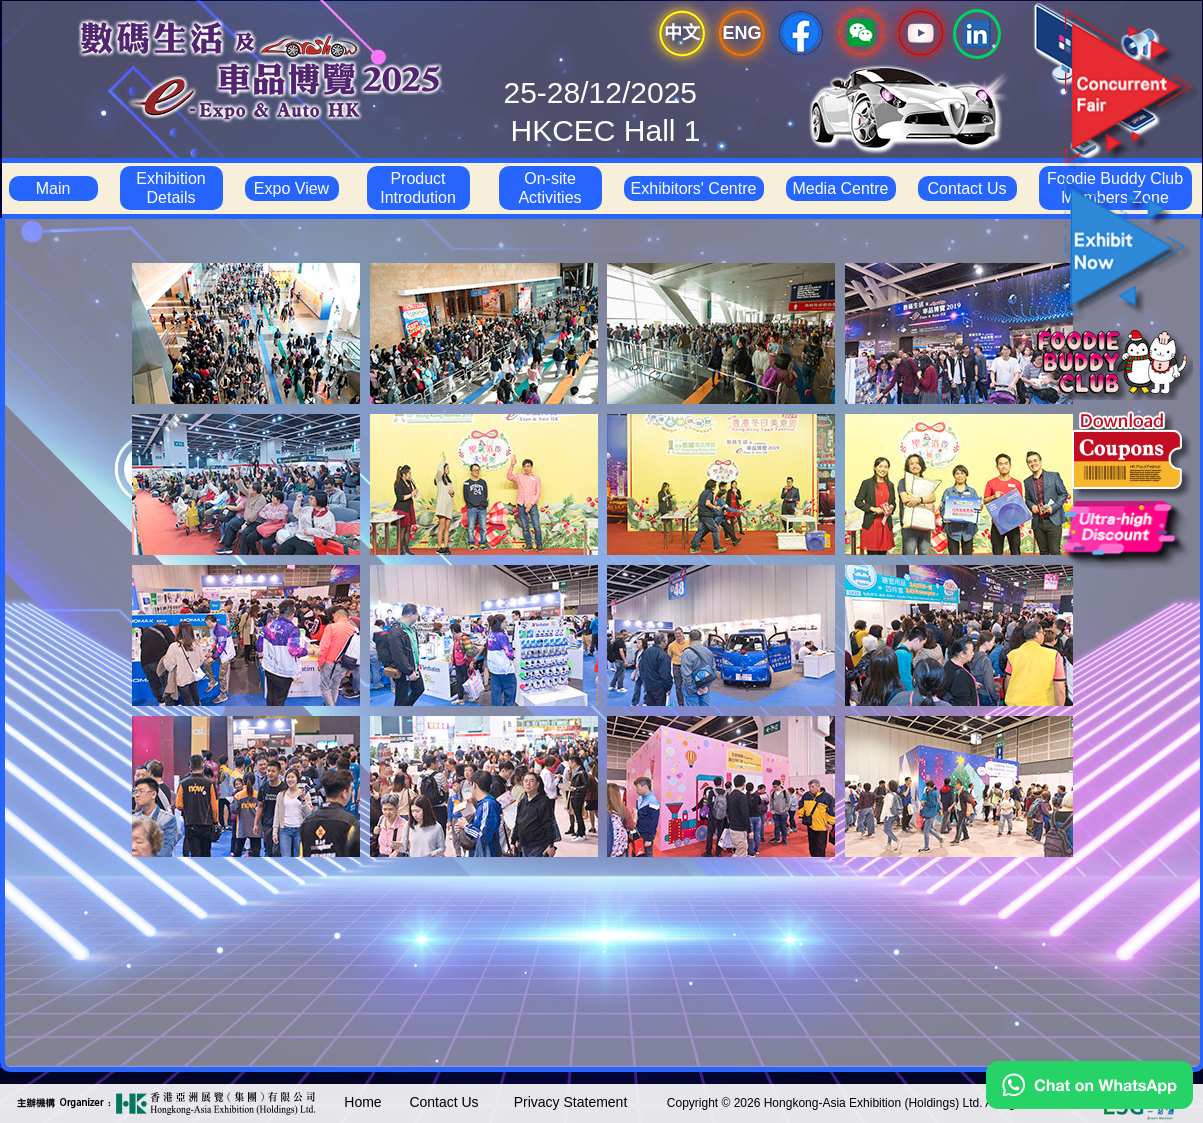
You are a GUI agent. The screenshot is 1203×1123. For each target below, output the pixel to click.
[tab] (246, 333)
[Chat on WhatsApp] (1089, 1104)
